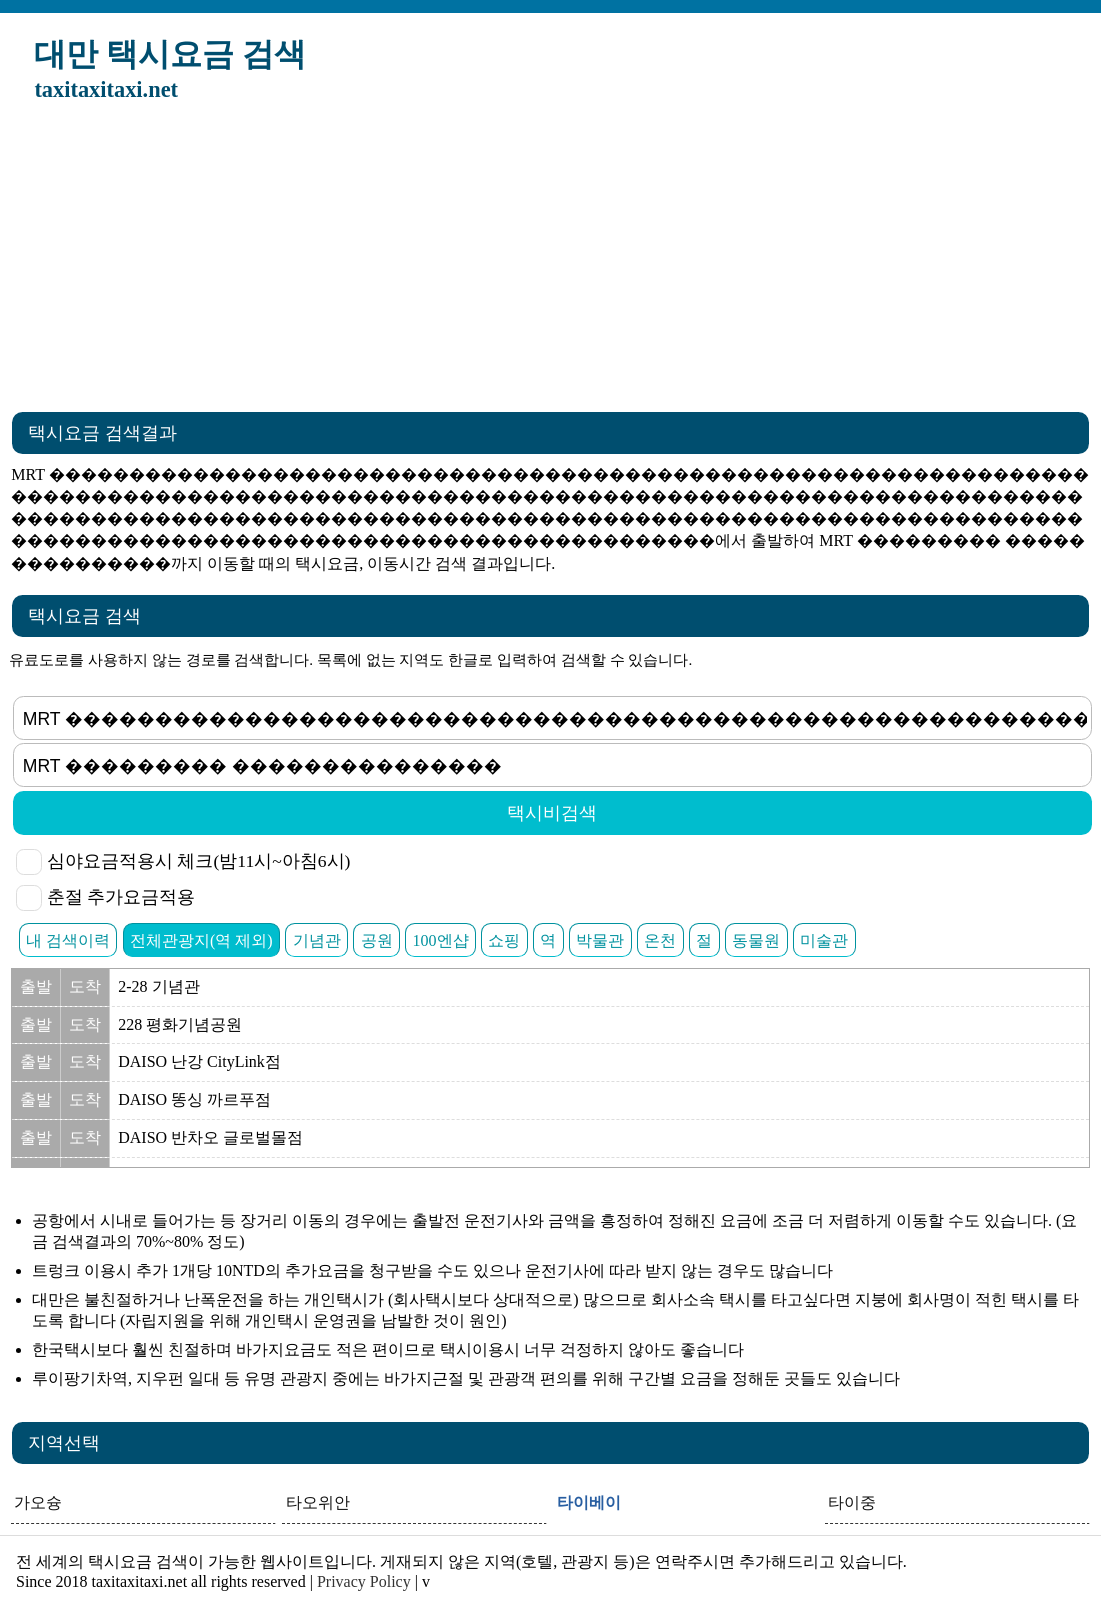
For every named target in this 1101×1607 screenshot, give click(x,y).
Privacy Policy (364, 1581)
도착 (85, 986)
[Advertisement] (550, 263)
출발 (36, 986)
